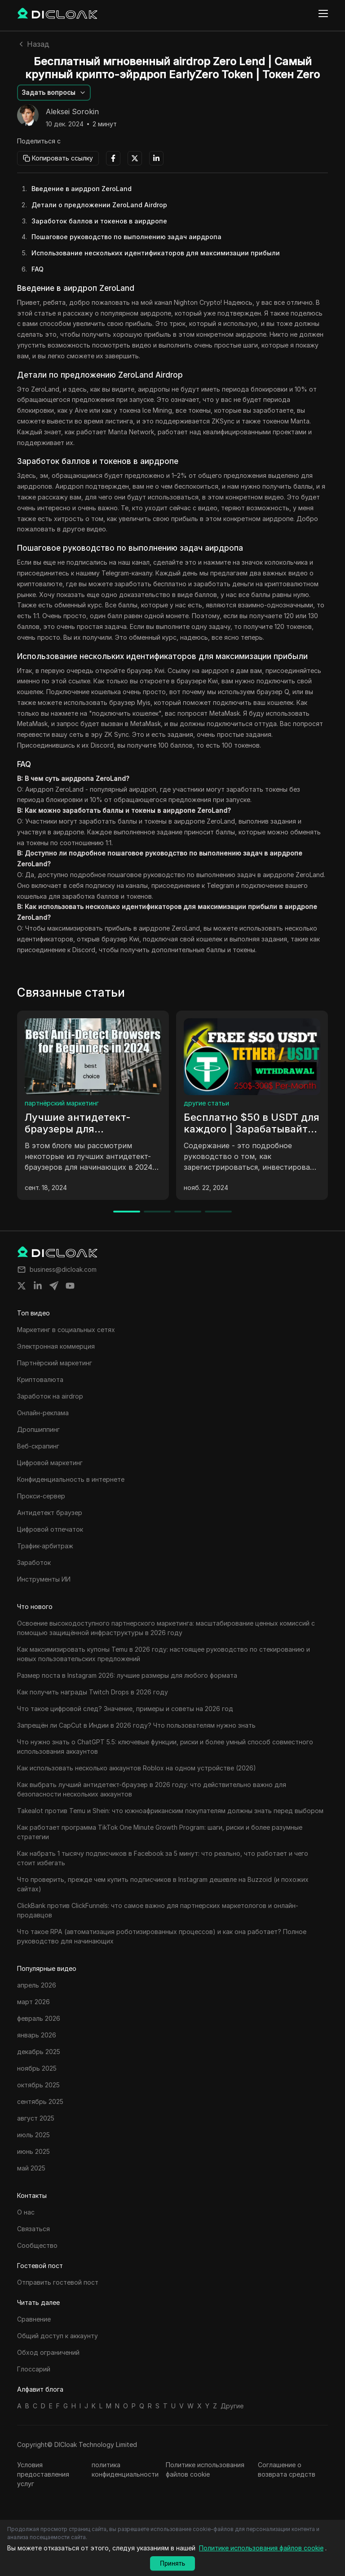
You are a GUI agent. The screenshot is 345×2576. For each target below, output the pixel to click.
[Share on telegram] (53, 1285)
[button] (54, 93)
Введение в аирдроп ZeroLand (81, 188)
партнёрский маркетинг (62, 1103)
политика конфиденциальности (125, 2469)
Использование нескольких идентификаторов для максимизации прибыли (155, 253)
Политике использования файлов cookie (205, 2469)
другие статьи (206, 1103)
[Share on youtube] (70, 1285)
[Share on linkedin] (37, 1285)
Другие (232, 2406)
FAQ (37, 269)
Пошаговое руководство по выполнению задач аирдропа (126, 237)
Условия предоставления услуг (43, 2474)
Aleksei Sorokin (72, 112)
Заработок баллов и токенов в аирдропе (99, 221)
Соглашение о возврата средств (286, 2469)
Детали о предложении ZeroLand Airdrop (99, 205)
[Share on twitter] (21, 1285)
